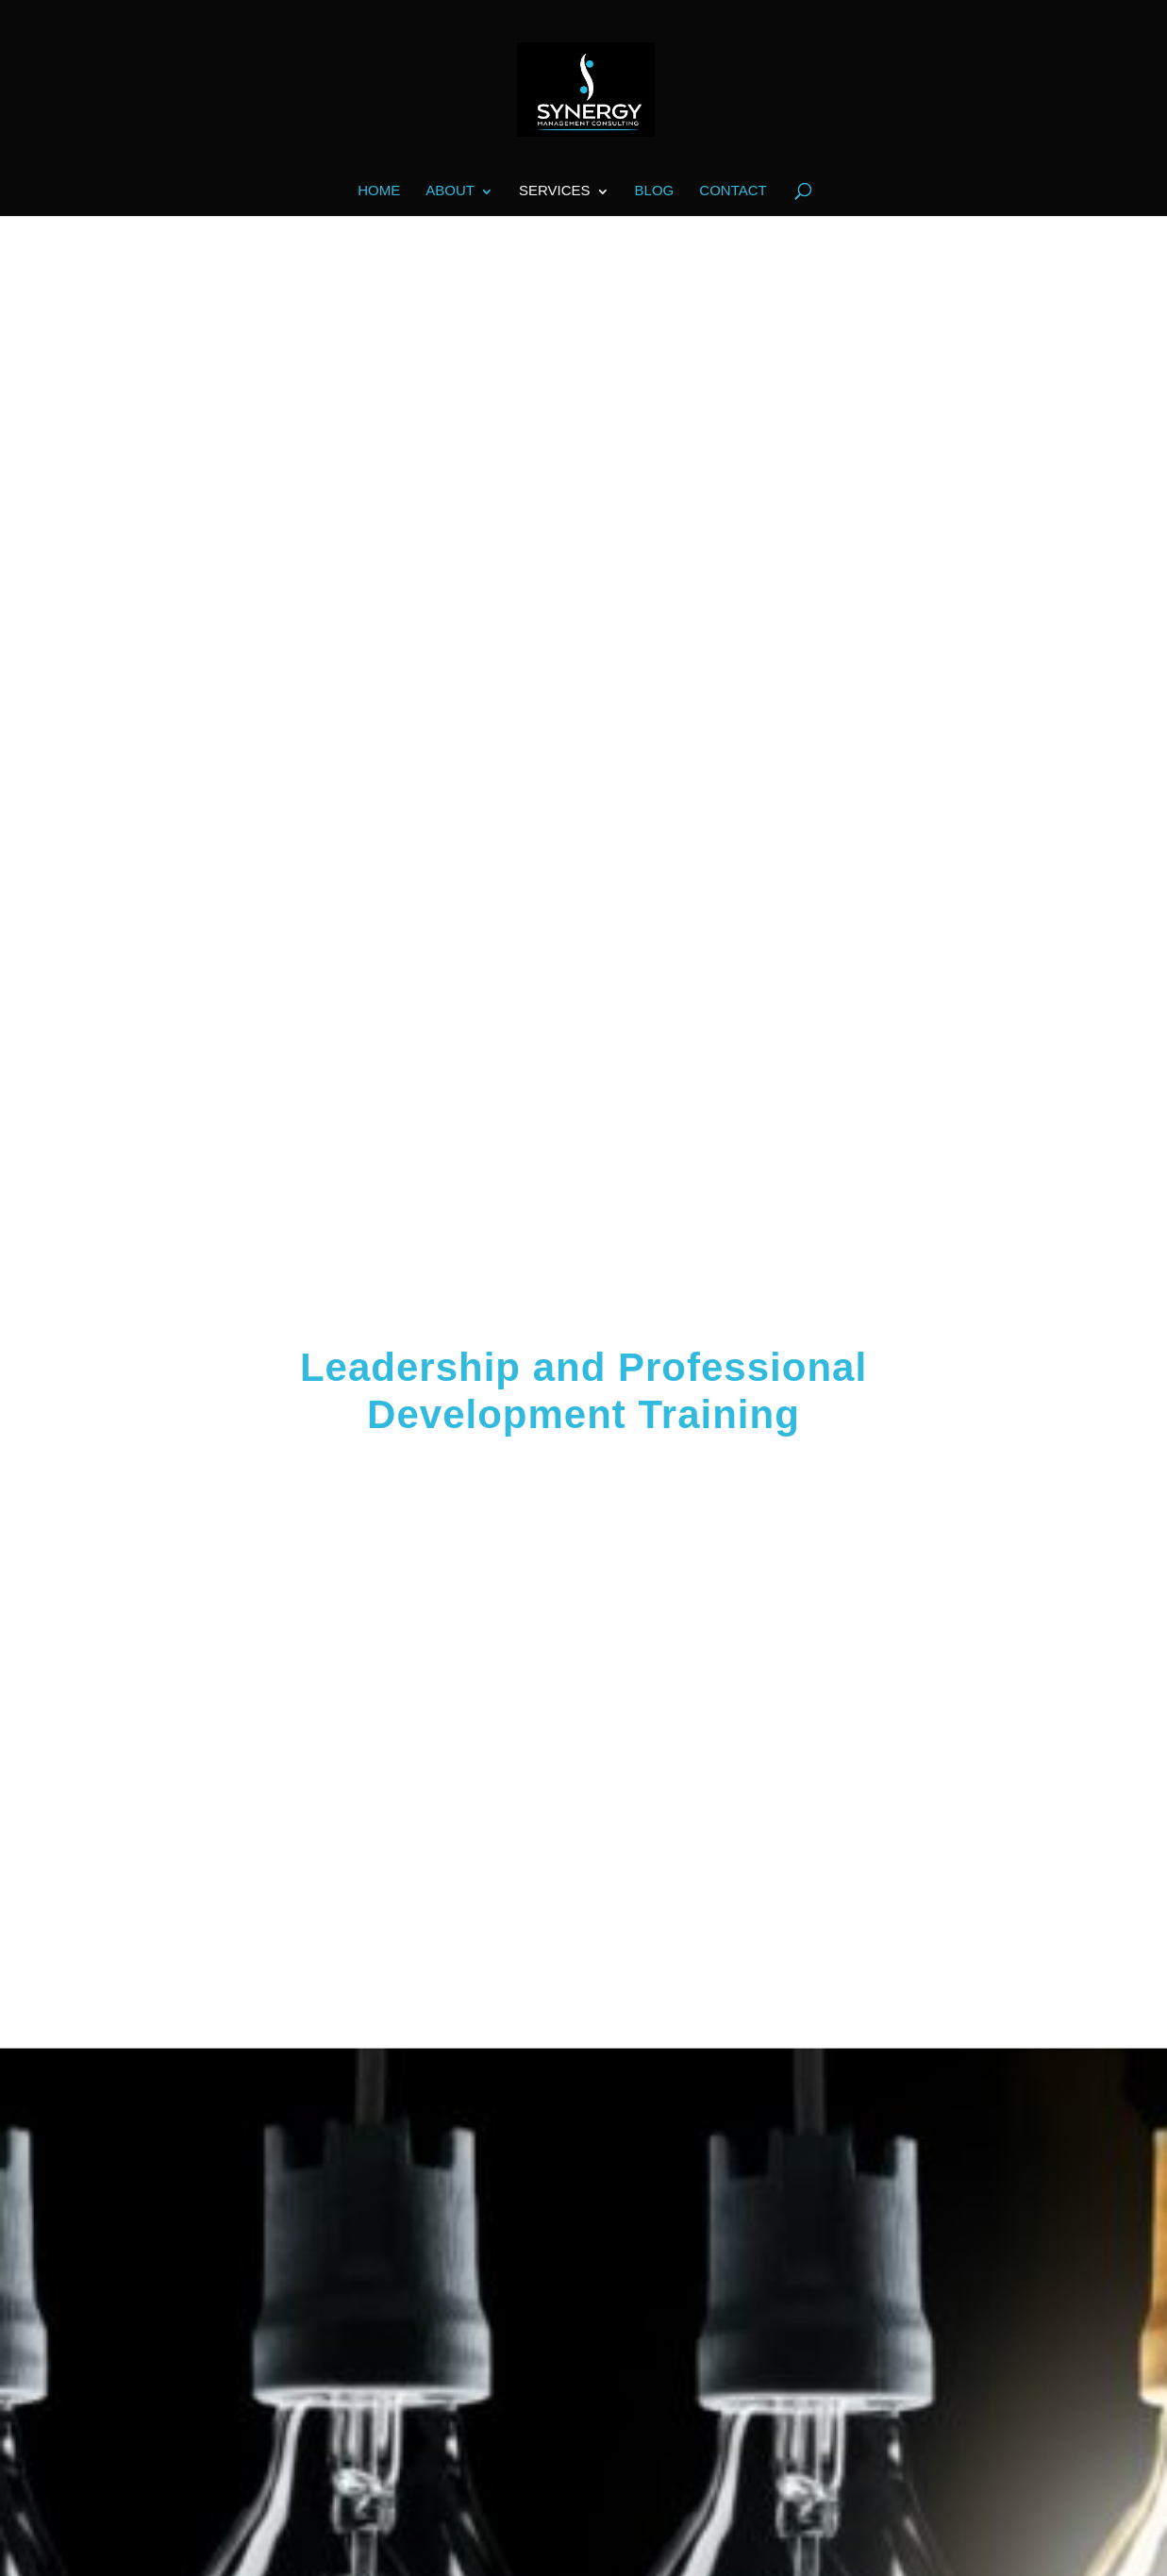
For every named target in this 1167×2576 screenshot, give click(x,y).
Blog (655, 191)
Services (555, 191)
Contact (732, 191)
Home (379, 191)
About (450, 191)
